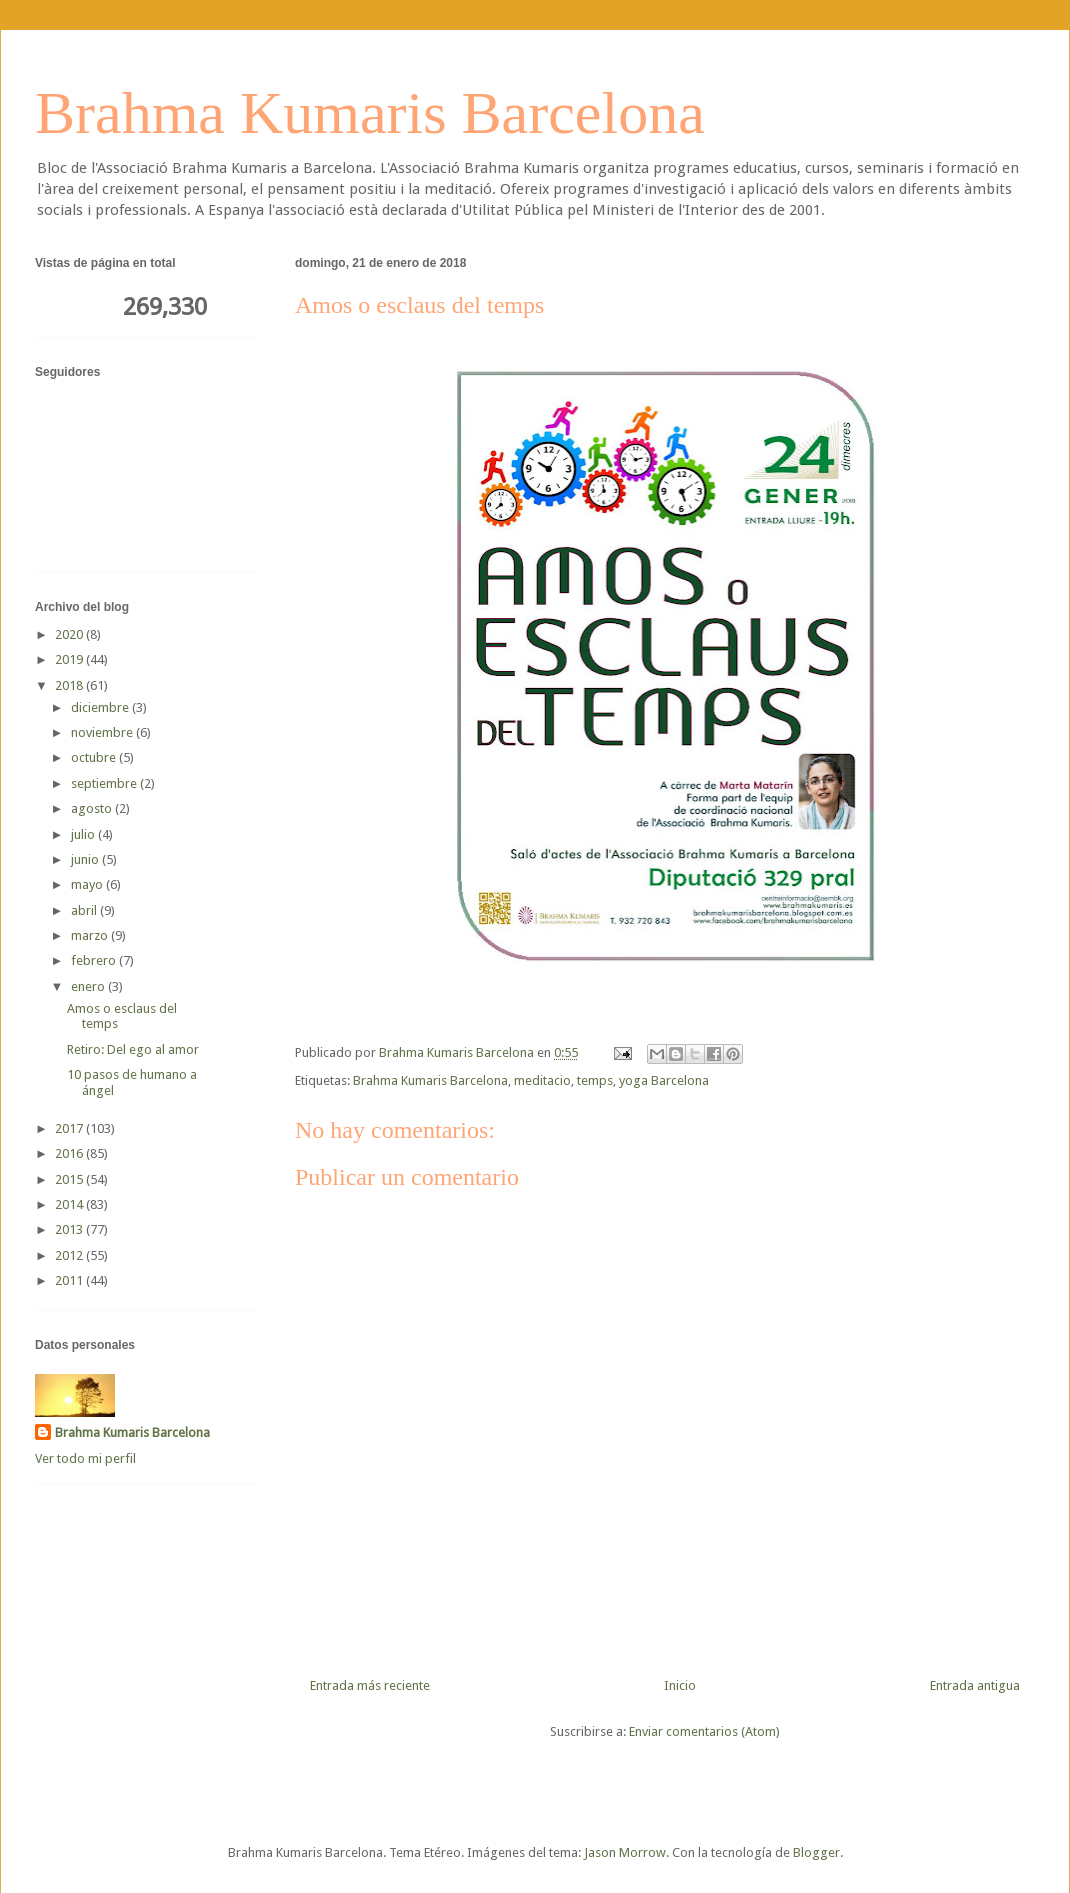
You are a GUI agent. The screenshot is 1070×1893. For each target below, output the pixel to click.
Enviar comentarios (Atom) (704, 1731)
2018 (70, 685)
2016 (70, 1153)
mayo (88, 884)
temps (595, 1080)
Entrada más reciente (370, 1685)
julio (84, 834)
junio (86, 859)
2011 (70, 1280)
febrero (95, 960)
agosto (93, 808)
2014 (70, 1204)
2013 (70, 1229)
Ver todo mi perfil (85, 1458)
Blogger (816, 1852)
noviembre (103, 732)
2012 (70, 1255)
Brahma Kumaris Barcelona (370, 113)
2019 (70, 659)
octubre (95, 757)
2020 (70, 634)
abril (85, 910)
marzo (91, 935)
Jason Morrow (625, 1852)
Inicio (680, 1685)
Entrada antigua (975, 1685)
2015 (70, 1179)
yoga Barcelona (664, 1080)
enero (89, 986)
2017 (70, 1128)
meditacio (542, 1080)
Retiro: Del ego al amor (133, 1049)
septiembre (105, 783)
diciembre (101, 707)
